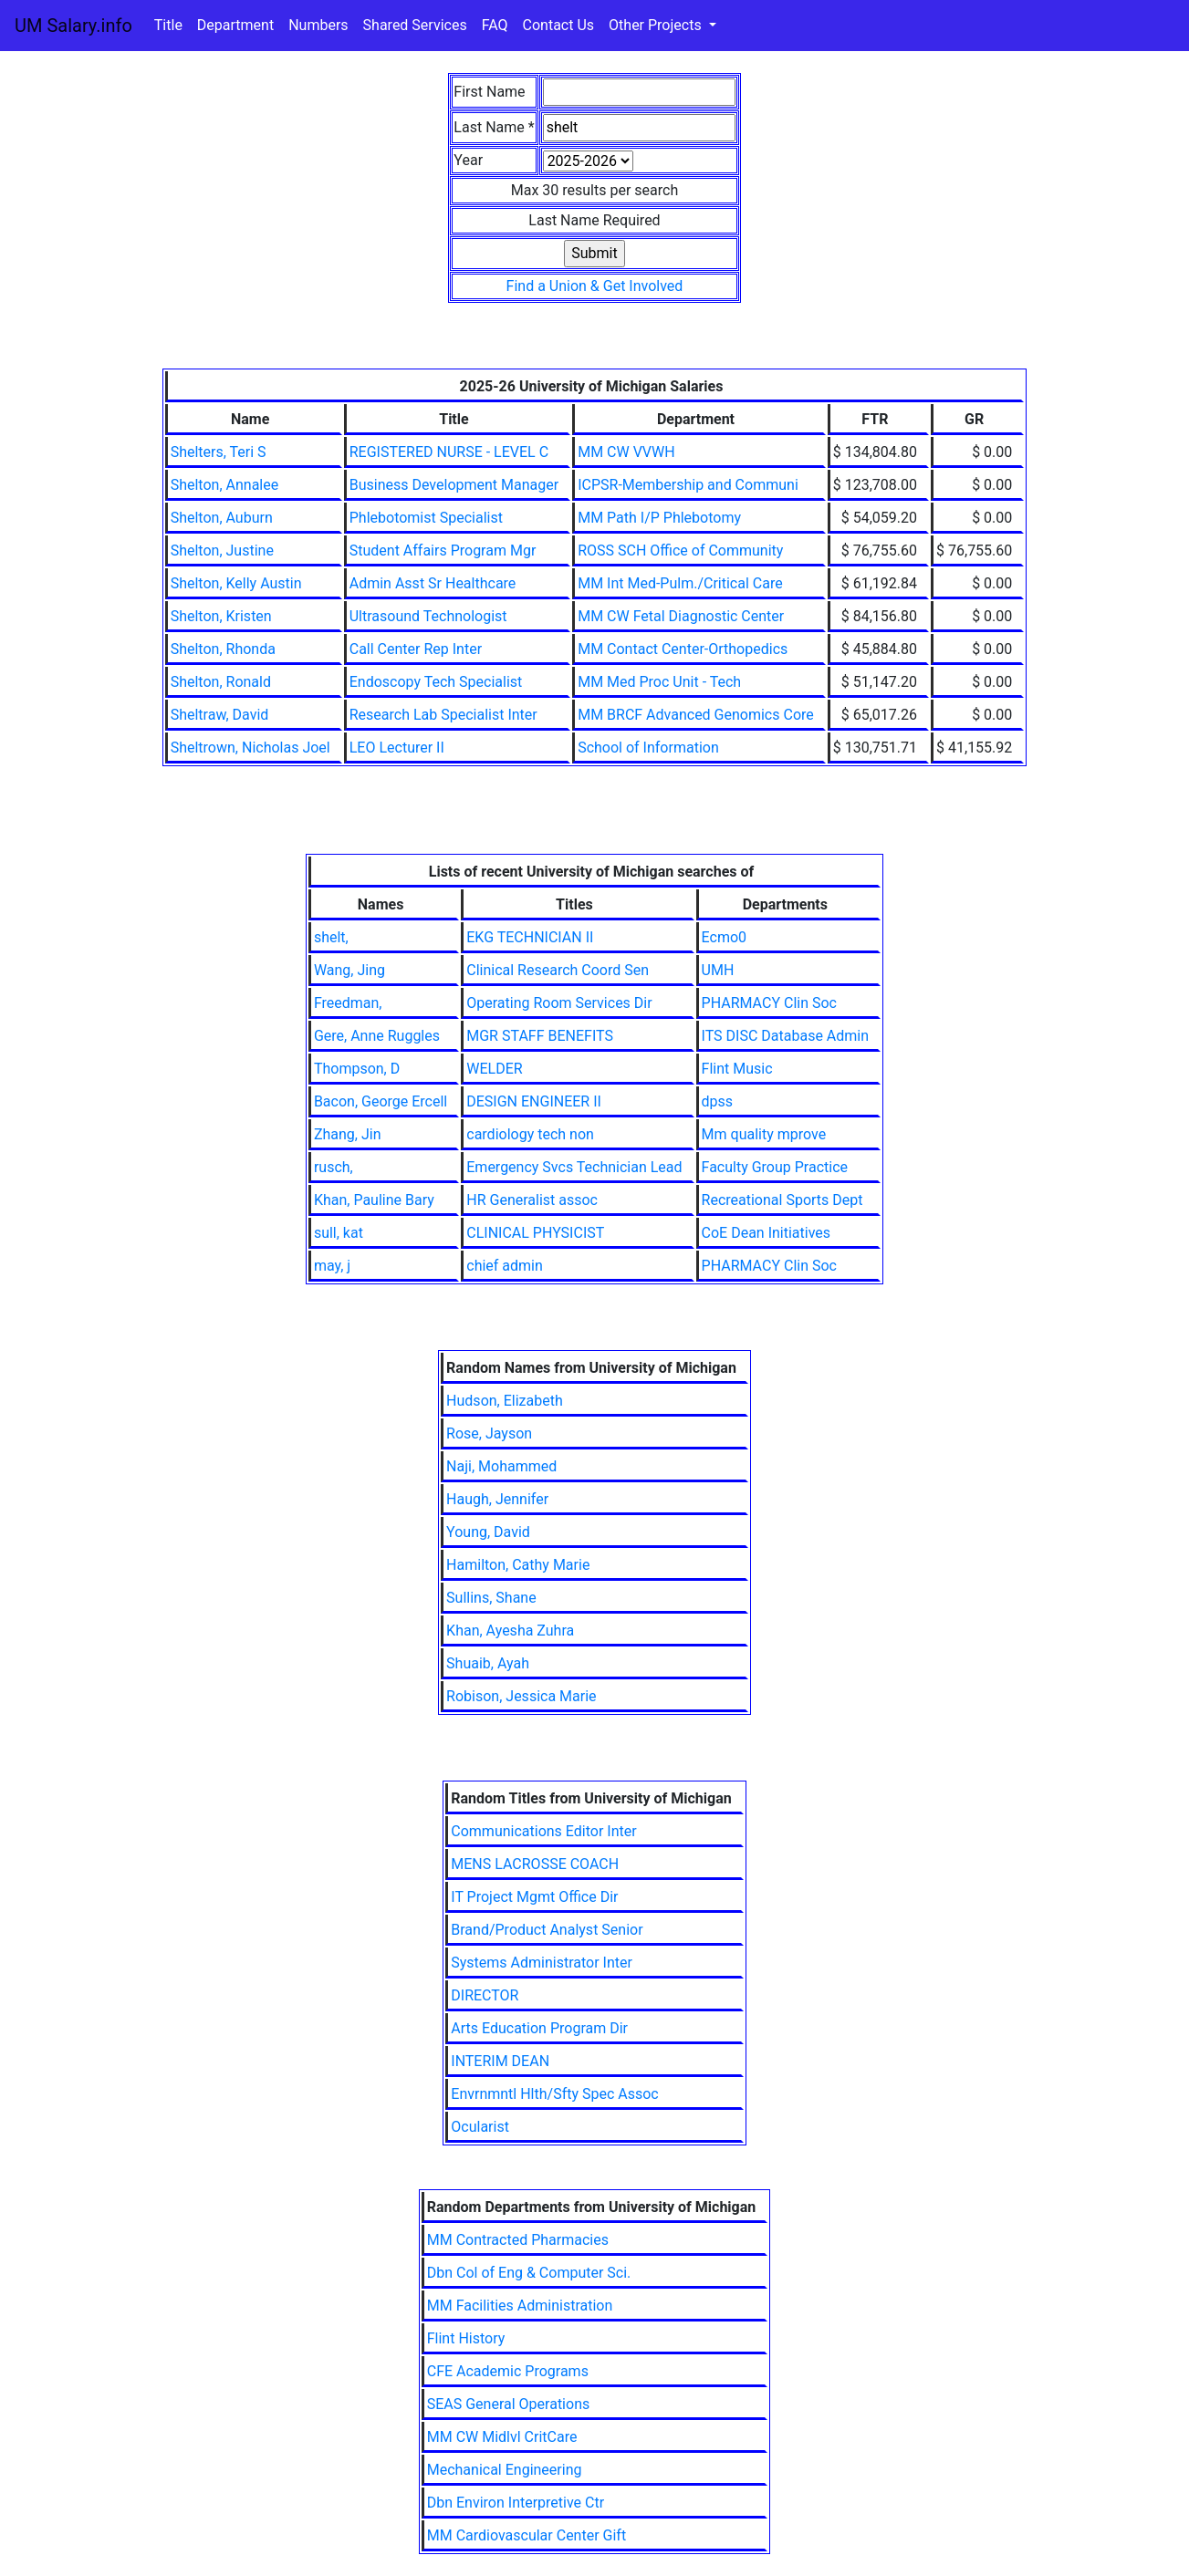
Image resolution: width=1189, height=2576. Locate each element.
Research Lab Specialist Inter (443, 714)
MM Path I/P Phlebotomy (659, 517)
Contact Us (559, 25)
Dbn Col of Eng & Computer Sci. (529, 2272)
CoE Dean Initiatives (766, 1232)
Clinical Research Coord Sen (557, 970)
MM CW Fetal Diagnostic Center (681, 616)
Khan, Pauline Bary (374, 1200)
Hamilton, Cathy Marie (517, 1565)
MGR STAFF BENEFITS (539, 1035)
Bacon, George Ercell (380, 1101)
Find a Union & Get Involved (594, 286)
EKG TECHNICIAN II (529, 937)
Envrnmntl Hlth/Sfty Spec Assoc (554, 2094)
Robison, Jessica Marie (521, 1696)
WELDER (494, 1068)
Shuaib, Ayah (487, 1663)
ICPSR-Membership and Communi (688, 484)
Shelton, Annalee (225, 484)
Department (235, 25)
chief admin (504, 1265)
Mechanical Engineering (504, 2469)
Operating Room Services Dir (559, 1003)
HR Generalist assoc (532, 1200)
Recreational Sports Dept (782, 1200)
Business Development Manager (453, 484)
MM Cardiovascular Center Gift (526, 2535)
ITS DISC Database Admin (786, 1035)
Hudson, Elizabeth (504, 1400)
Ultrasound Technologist (428, 616)
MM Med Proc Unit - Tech (659, 682)
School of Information (648, 747)
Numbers (318, 25)
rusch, (333, 1167)
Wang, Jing (349, 970)
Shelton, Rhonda (223, 649)
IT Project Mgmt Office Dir (534, 1897)
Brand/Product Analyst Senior (546, 1929)
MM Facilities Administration (520, 2305)
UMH (718, 970)
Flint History (466, 2338)
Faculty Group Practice (775, 1167)
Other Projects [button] (657, 25)
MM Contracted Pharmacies (518, 2240)
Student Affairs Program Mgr (443, 550)
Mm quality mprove (764, 1134)
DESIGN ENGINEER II (533, 1101)
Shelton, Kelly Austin (236, 583)
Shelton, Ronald (221, 682)
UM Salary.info (73, 25)
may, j (332, 1265)
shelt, (331, 937)
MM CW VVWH (626, 452)
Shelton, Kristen (221, 616)
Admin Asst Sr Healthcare (432, 583)
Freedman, (348, 1003)
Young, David (488, 1532)
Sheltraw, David (220, 714)
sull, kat (338, 1232)
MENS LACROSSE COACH (535, 1864)
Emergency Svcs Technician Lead (574, 1167)
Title (168, 25)
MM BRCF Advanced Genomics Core (696, 714)
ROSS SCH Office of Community (680, 550)
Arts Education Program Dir (539, 2028)
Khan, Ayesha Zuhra (510, 1630)
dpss (718, 1101)
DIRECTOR (484, 1995)
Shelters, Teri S (218, 452)
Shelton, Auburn (222, 517)
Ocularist (480, 2126)
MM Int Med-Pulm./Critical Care (680, 583)
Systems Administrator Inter (541, 1962)
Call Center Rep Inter (415, 649)
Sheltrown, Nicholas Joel (250, 747)
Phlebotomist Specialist (426, 517)
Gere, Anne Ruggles (377, 1035)
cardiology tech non (530, 1134)
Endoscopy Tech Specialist (436, 682)
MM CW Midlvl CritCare (502, 2437)
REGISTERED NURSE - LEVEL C (448, 452)
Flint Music (737, 1068)
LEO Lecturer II (396, 747)
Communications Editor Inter (543, 1831)
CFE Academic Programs (508, 2371)
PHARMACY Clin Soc (769, 1003)
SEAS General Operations (508, 2404)
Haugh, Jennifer (497, 1499)
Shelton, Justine (222, 550)
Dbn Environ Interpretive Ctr (515, 2502)
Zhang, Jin (347, 1134)
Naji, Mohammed (501, 1466)
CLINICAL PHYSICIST (535, 1232)
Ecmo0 (724, 937)
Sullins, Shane (491, 1597)
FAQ (495, 25)
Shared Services (415, 25)
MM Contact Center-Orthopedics (682, 649)
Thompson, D (357, 1068)
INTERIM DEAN (500, 2061)
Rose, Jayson (489, 1433)
